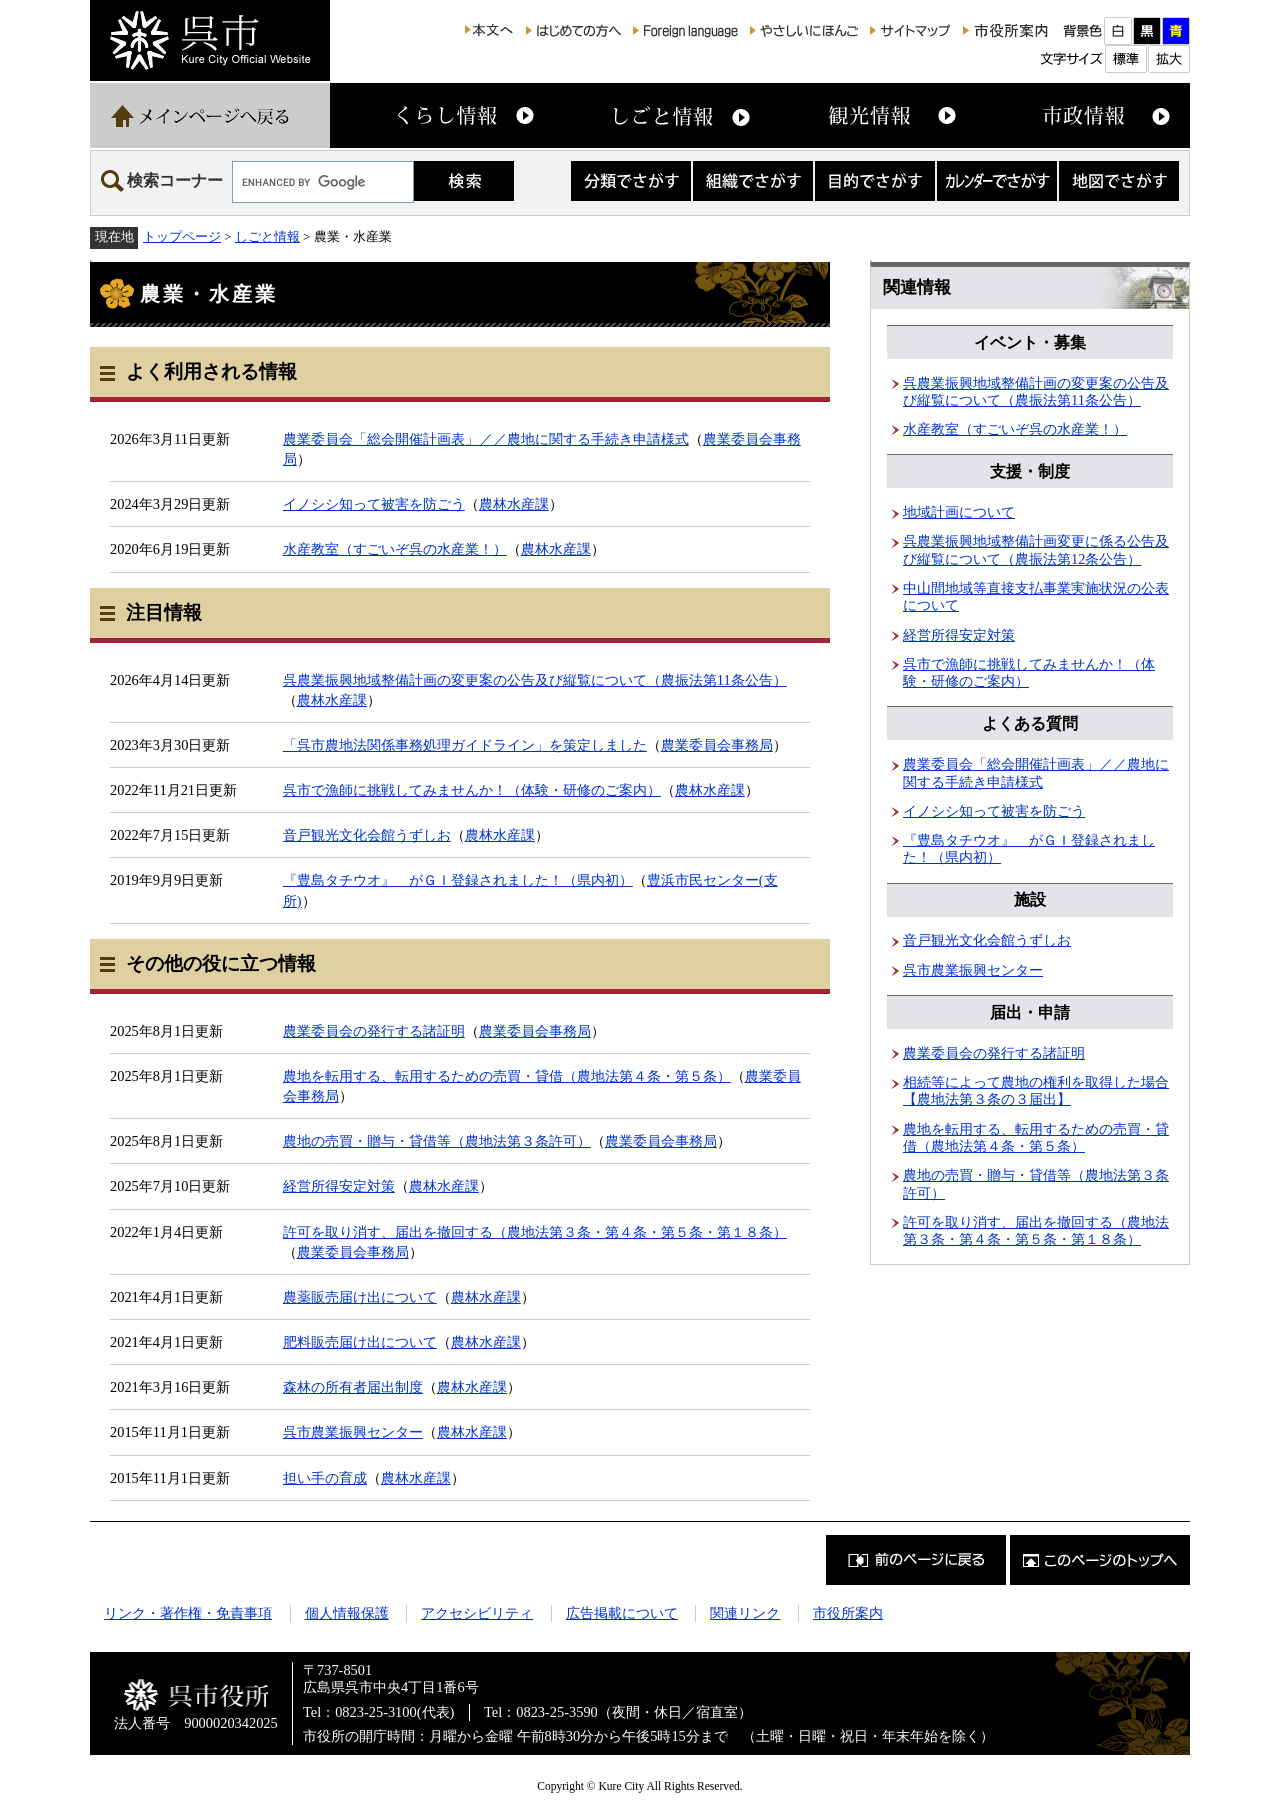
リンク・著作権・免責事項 (188, 1613)
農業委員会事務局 (717, 745)
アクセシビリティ (477, 1613)
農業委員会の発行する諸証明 (374, 1031)
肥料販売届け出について (360, 1342)
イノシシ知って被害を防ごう (374, 504)
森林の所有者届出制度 (353, 1387)
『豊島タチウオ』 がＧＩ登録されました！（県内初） (458, 880)
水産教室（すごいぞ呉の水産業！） (395, 549)
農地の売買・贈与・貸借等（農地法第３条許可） (437, 1141)
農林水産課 (514, 504)
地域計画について (959, 512)
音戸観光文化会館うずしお (367, 835)
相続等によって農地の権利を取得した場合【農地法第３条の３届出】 (1036, 1090)
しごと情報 (267, 236)
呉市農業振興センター (353, 1432)
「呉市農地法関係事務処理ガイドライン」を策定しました (465, 745)
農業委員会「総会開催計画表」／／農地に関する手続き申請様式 (486, 439)
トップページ (182, 236)
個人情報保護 (347, 1613)
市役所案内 (848, 1613)
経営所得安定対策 (339, 1186)
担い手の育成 (325, 1478)
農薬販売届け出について (360, 1297)
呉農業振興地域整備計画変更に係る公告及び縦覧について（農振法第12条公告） (1036, 549)
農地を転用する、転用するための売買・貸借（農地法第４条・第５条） (507, 1076)
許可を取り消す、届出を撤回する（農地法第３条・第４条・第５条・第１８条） (535, 1232)
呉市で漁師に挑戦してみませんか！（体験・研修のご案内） (472, 790)
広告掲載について (622, 1613)
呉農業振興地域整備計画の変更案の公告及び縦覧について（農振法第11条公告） (535, 680)
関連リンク (745, 1613)
